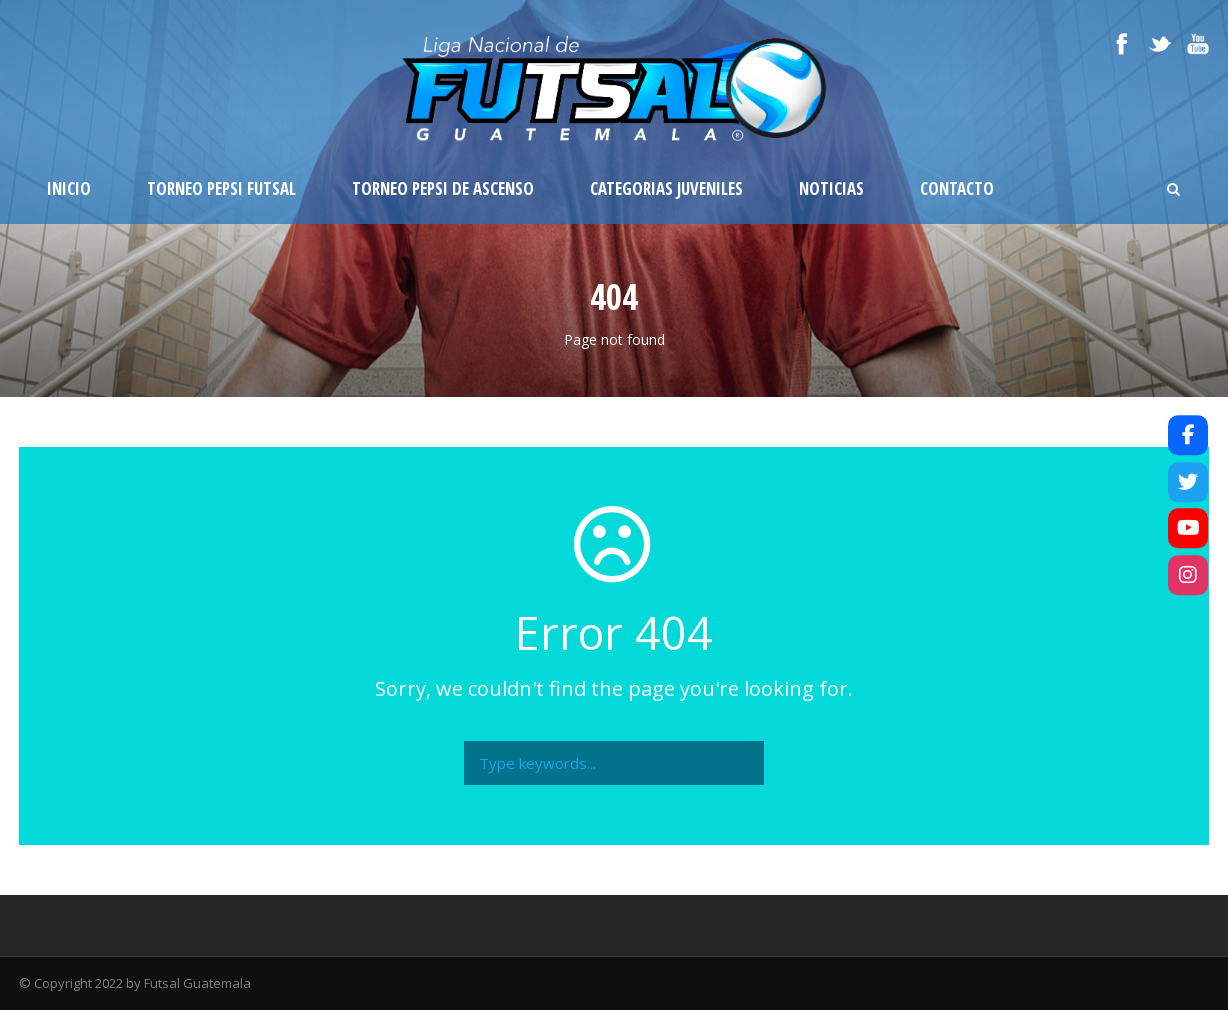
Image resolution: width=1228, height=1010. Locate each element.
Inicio (69, 188)
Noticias (831, 188)
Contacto (957, 188)
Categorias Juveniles (666, 188)
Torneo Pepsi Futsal (221, 188)
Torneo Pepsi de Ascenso (443, 188)
